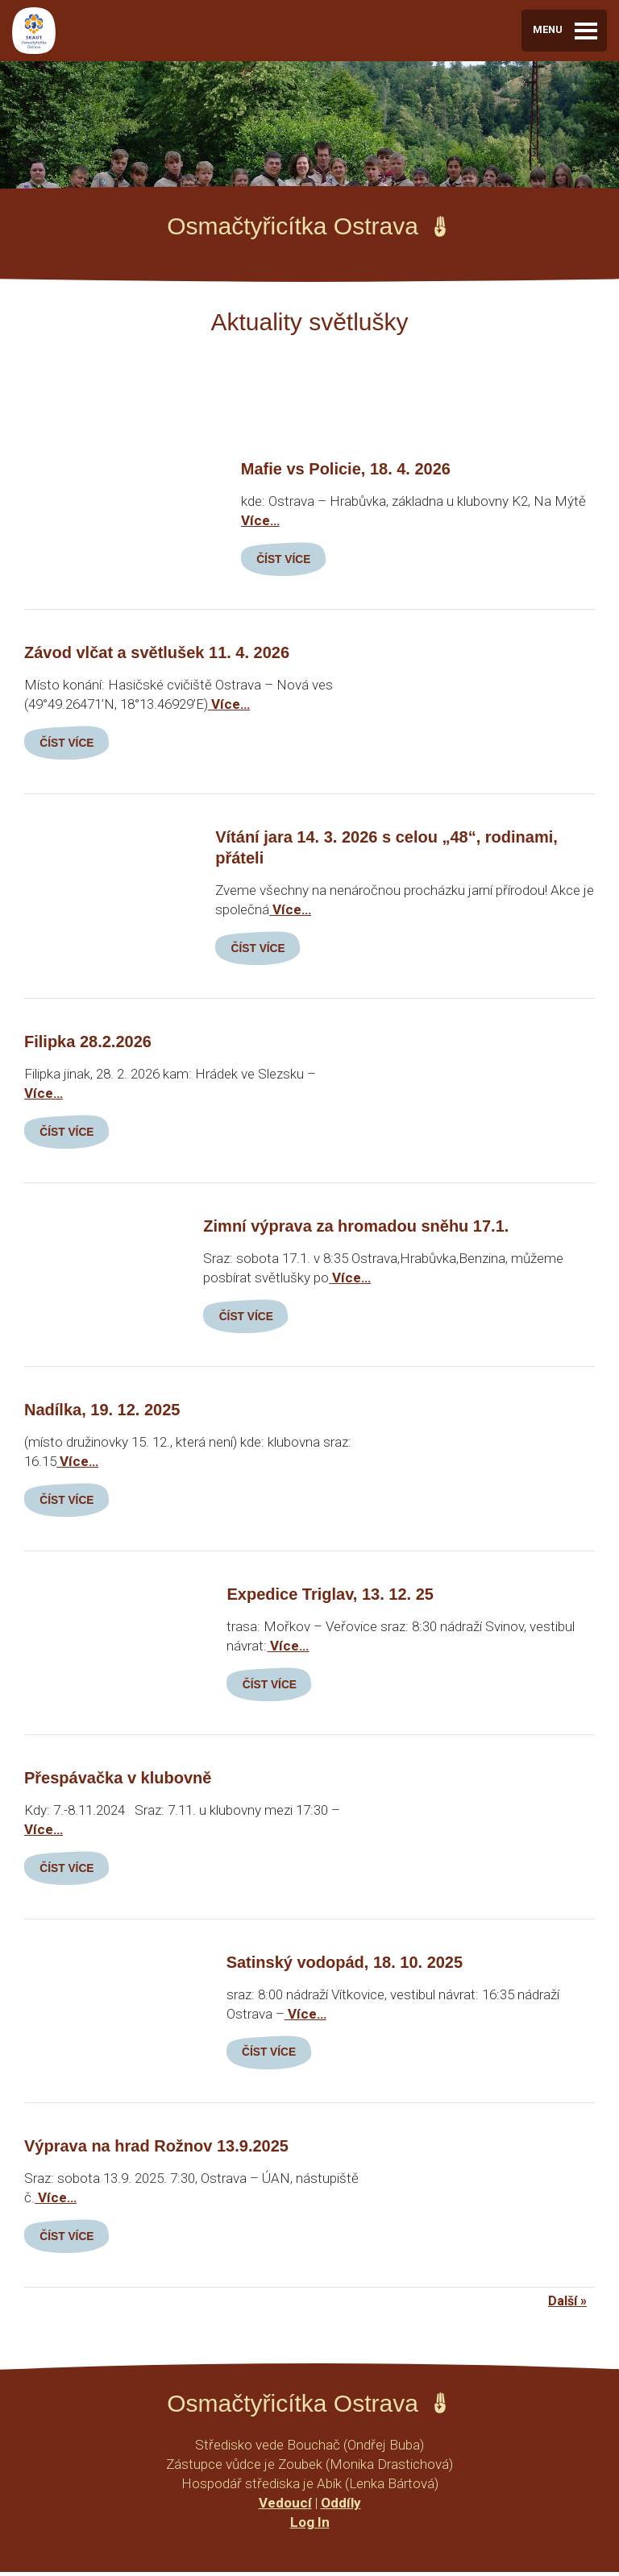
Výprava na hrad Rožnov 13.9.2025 (156, 2150)
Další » (567, 2305)
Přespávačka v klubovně (117, 1781)
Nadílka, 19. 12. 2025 (102, 1412)
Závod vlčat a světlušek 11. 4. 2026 (156, 653)
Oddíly (341, 2507)
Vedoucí (285, 2507)
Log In (310, 2526)
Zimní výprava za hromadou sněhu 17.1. (356, 1227)
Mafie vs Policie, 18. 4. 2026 (346, 469)
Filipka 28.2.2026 (88, 1043)
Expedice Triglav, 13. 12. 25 (329, 1596)
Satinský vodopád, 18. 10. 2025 (344, 1965)
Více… (260, 520)
